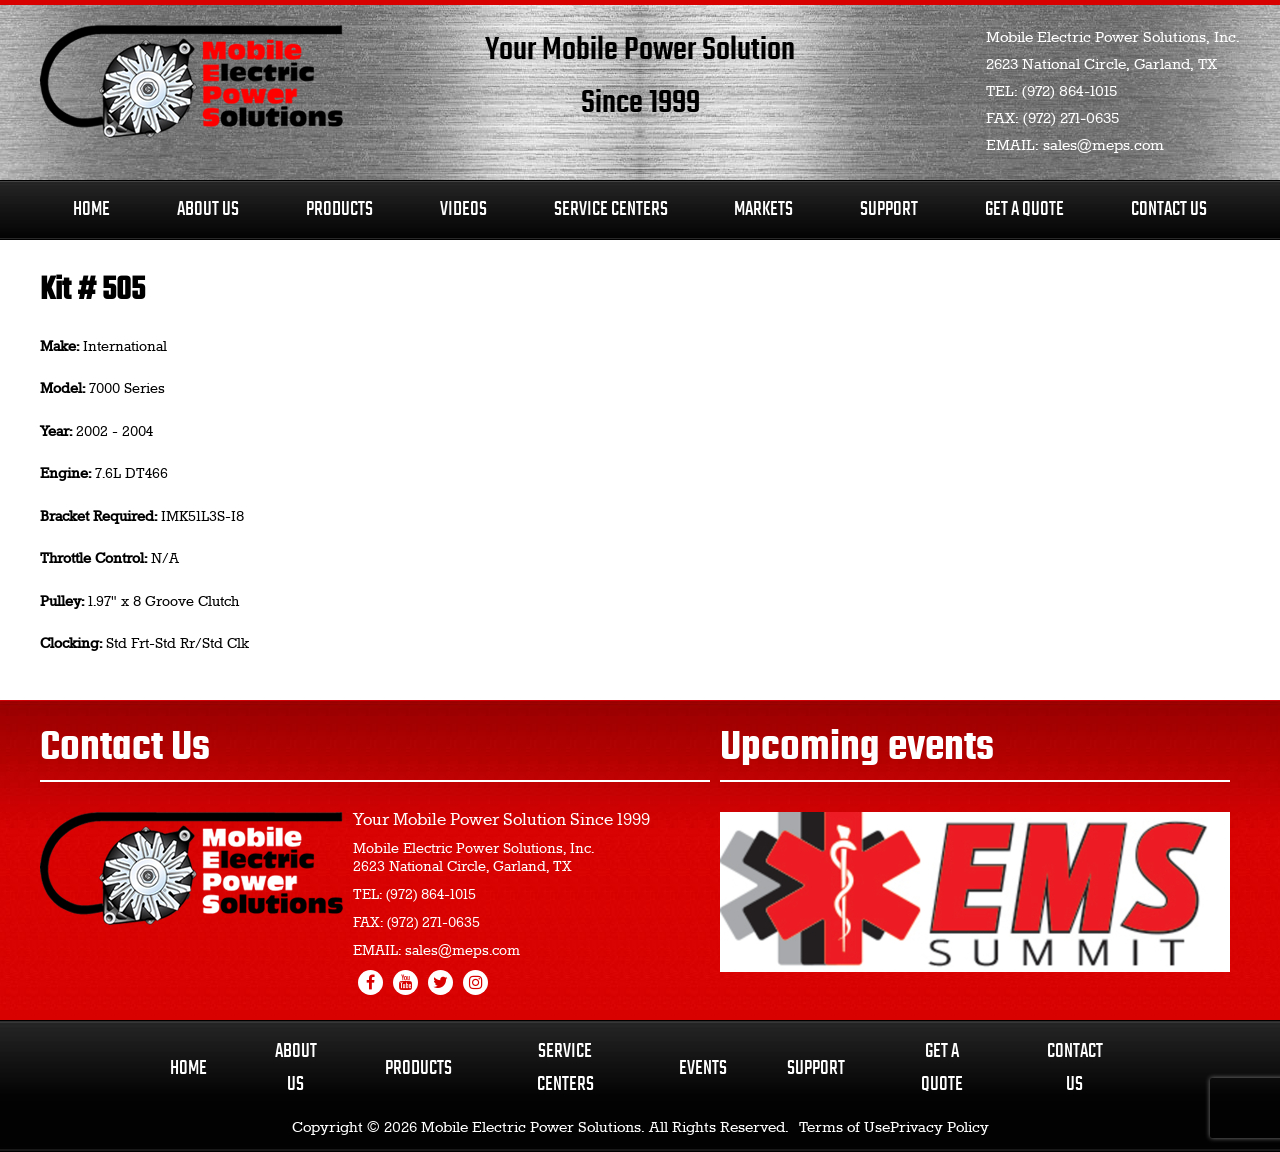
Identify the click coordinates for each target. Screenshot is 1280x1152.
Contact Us (1169, 209)
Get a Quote (942, 1068)
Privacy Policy (939, 1128)
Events (703, 1068)
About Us (208, 209)
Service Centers (611, 209)
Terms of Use (844, 1128)
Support (889, 209)
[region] (975, 892)
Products (339, 209)
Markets (763, 209)
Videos (463, 209)
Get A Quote (1024, 209)
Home (91, 209)
